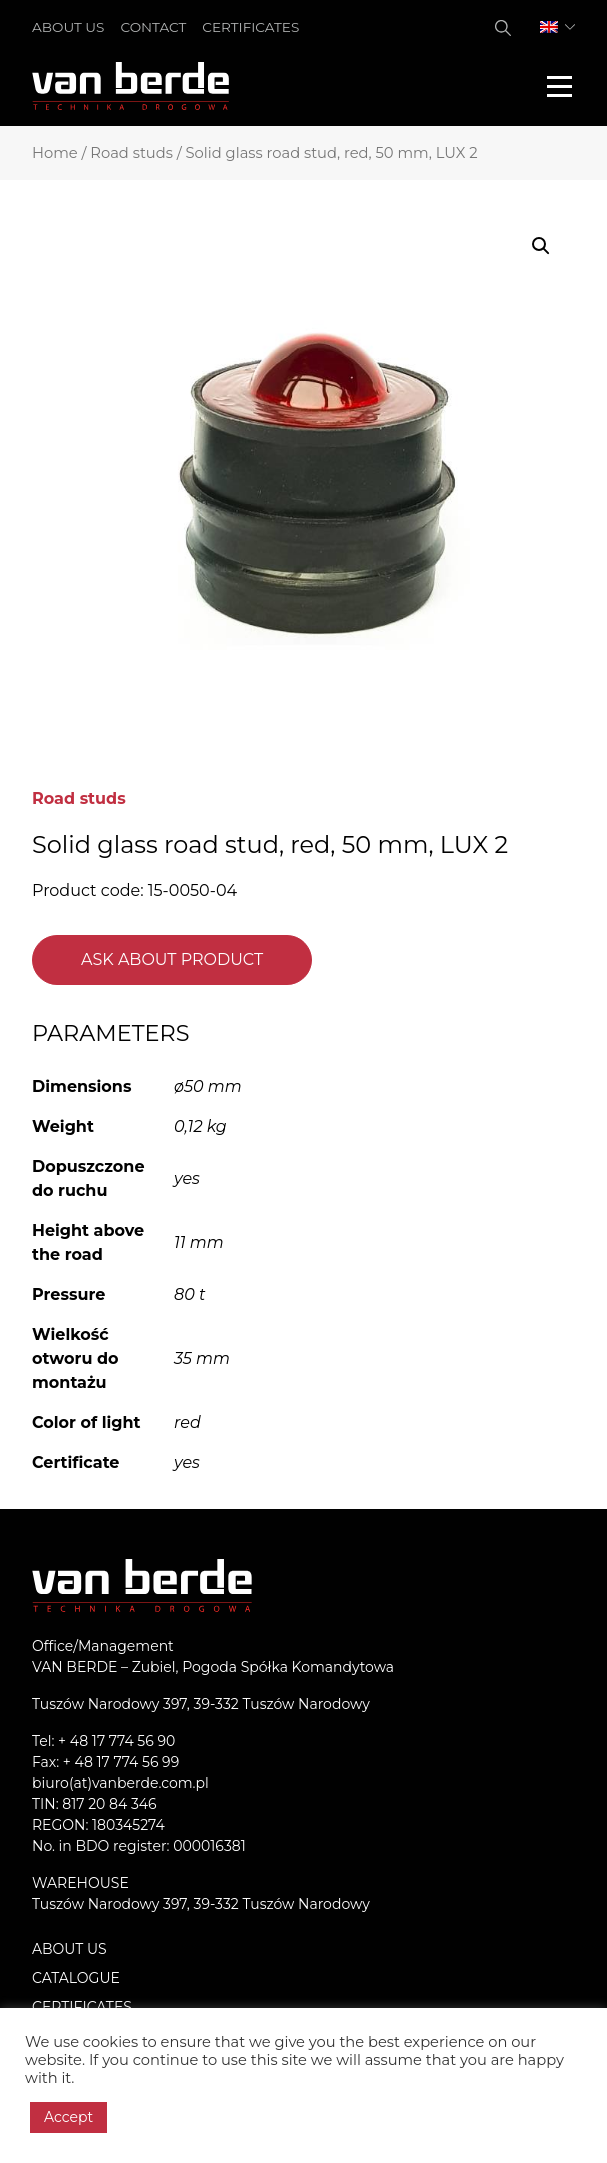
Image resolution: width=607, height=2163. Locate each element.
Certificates (250, 27)
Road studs (131, 153)
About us (68, 27)
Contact (153, 27)
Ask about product (172, 959)
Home (55, 153)
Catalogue (76, 1978)
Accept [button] (68, 2117)
